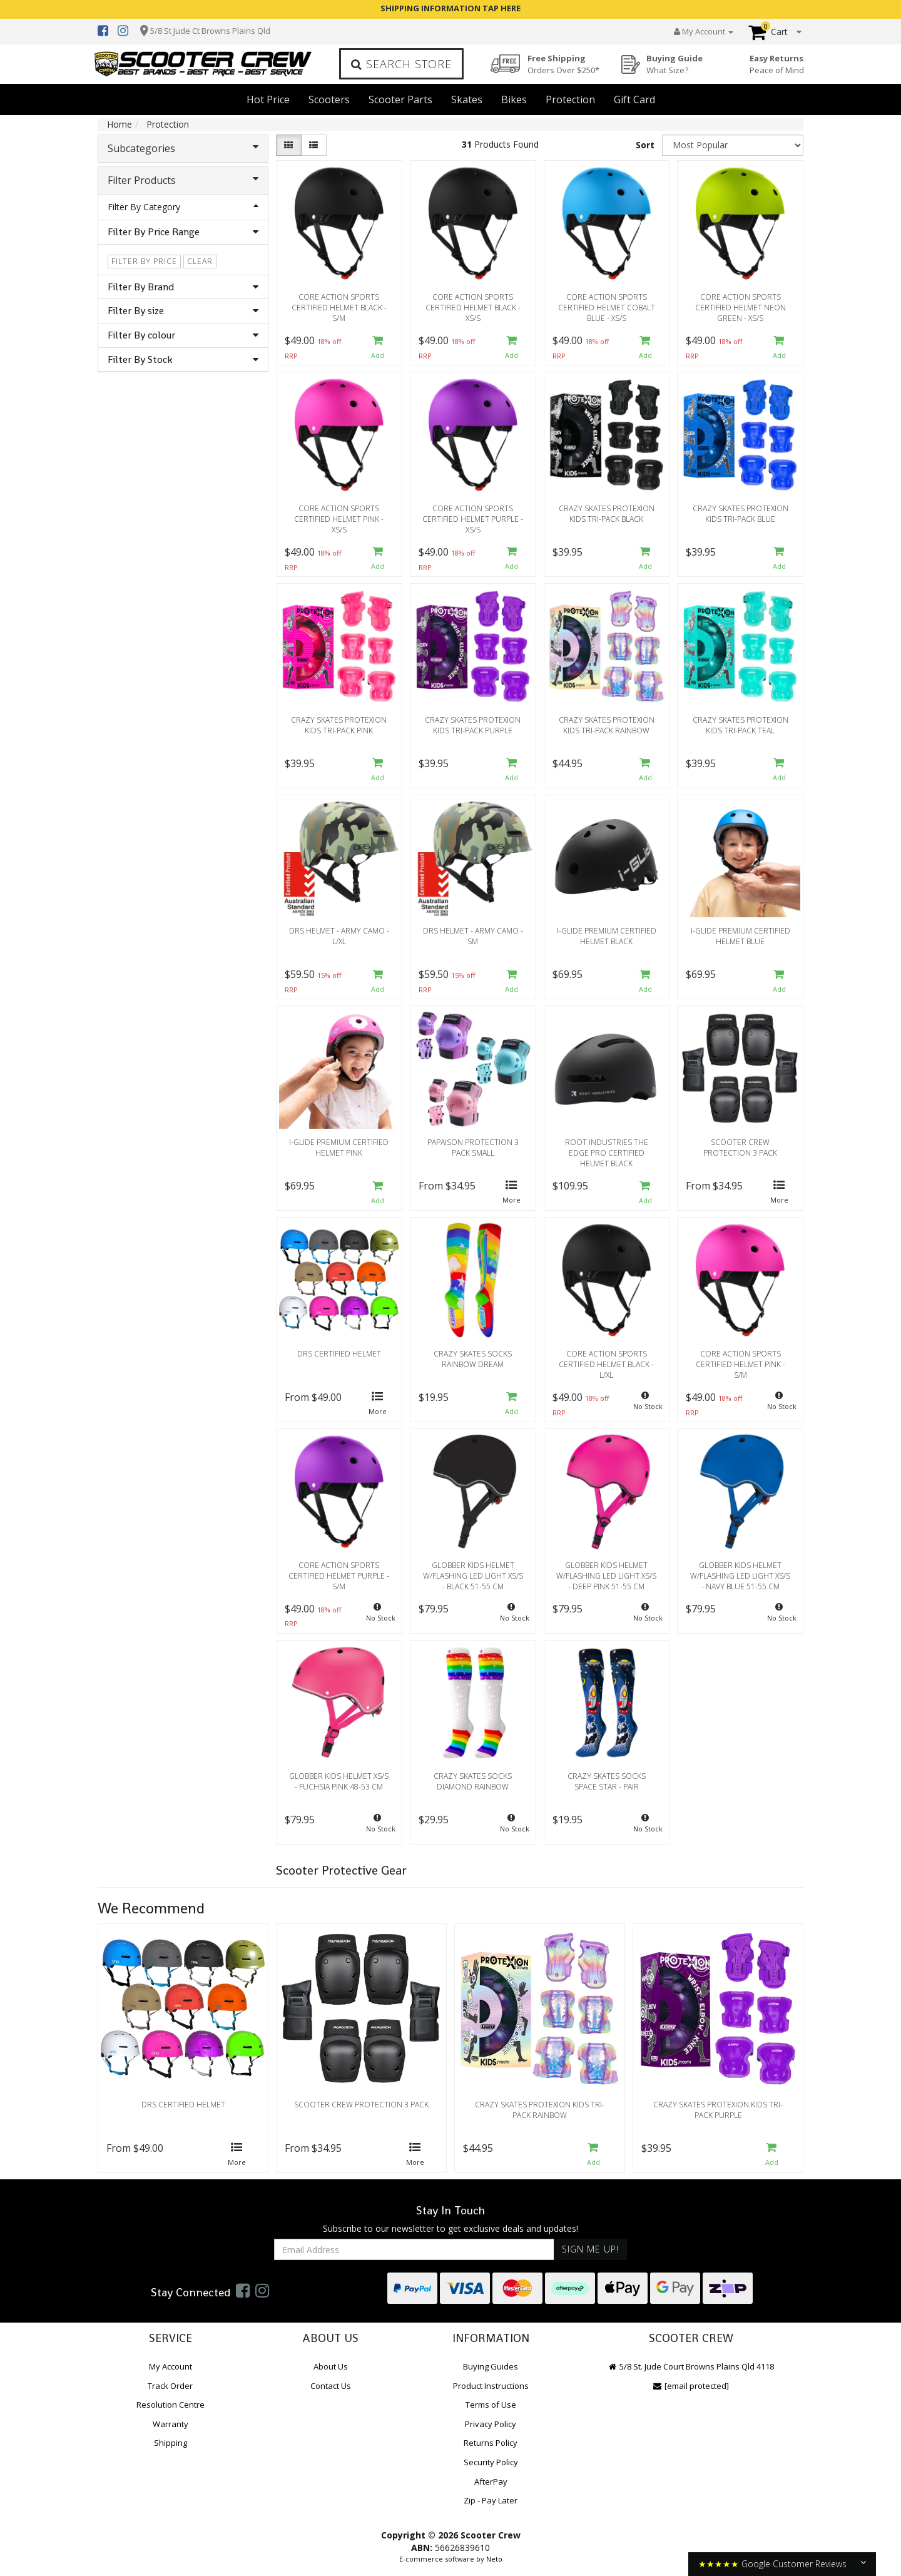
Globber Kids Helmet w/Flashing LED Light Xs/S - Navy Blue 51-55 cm (740, 1576)
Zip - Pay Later (490, 2500)
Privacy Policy (490, 2424)
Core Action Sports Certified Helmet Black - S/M (339, 307)
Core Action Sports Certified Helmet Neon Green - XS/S (740, 307)
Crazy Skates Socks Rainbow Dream (473, 1359)
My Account (170, 2366)
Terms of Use (491, 2404)
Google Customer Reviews (794, 2564)
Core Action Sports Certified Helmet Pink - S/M (740, 1364)
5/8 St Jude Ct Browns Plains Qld (210, 30)
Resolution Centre (170, 2404)
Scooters (329, 99)
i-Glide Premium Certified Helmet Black (606, 936)
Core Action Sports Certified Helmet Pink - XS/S (339, 519)
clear (200, 261)
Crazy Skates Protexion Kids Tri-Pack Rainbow (606, 725)
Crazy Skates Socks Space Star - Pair (607, 1781)
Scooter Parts (400, 99)
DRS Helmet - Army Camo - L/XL (339, 936)
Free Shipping (563, 64)
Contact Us (330, 2385)
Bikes (514, 99)
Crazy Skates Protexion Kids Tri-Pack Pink (339, 725)
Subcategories (183, 148)
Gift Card (634, 99)
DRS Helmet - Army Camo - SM (473, 936)
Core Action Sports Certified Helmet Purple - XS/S (472, 519)
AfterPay (490, 2481)
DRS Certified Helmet (339, 1353)
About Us (330, 2366)
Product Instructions (491, 2385)
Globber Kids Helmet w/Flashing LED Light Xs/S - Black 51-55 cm (473, 1576)
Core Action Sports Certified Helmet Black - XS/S (473, 307)
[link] (243, 2290)
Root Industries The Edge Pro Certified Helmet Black (606, 1153)
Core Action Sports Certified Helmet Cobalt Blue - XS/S (606, 307)
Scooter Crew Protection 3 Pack (740, 1147)
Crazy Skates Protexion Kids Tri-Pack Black (606, 513)
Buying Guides (490, 2366)
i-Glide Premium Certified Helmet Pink (339, 1147)
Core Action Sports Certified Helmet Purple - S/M (338, 1576)
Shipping (170, 2442)
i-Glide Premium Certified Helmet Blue (740, 936)
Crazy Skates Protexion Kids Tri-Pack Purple (473, 725)
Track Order (170, 2385)
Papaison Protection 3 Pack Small (473, 1147)
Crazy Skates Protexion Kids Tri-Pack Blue (740, 513)
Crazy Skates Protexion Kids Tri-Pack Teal (740, 725)
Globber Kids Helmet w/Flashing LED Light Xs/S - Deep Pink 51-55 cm (606, 1576)
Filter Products (183, 180)
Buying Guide (674, 64)
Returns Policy (490, 2442)
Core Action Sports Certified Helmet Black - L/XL (606, 1364)
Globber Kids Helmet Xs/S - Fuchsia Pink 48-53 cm (339, 1781)
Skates (466, 99)
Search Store (401, 63)
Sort (645, 145)
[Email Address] (414, 2249)
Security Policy (491, 2462)
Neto (494, 2558)
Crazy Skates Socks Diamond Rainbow (473, 1781)
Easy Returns (777, 64)
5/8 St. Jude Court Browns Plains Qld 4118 (691, 2366)
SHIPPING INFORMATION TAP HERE (450, 8)
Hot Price (268, 99)
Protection (570, 99)
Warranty (170, 2424)
